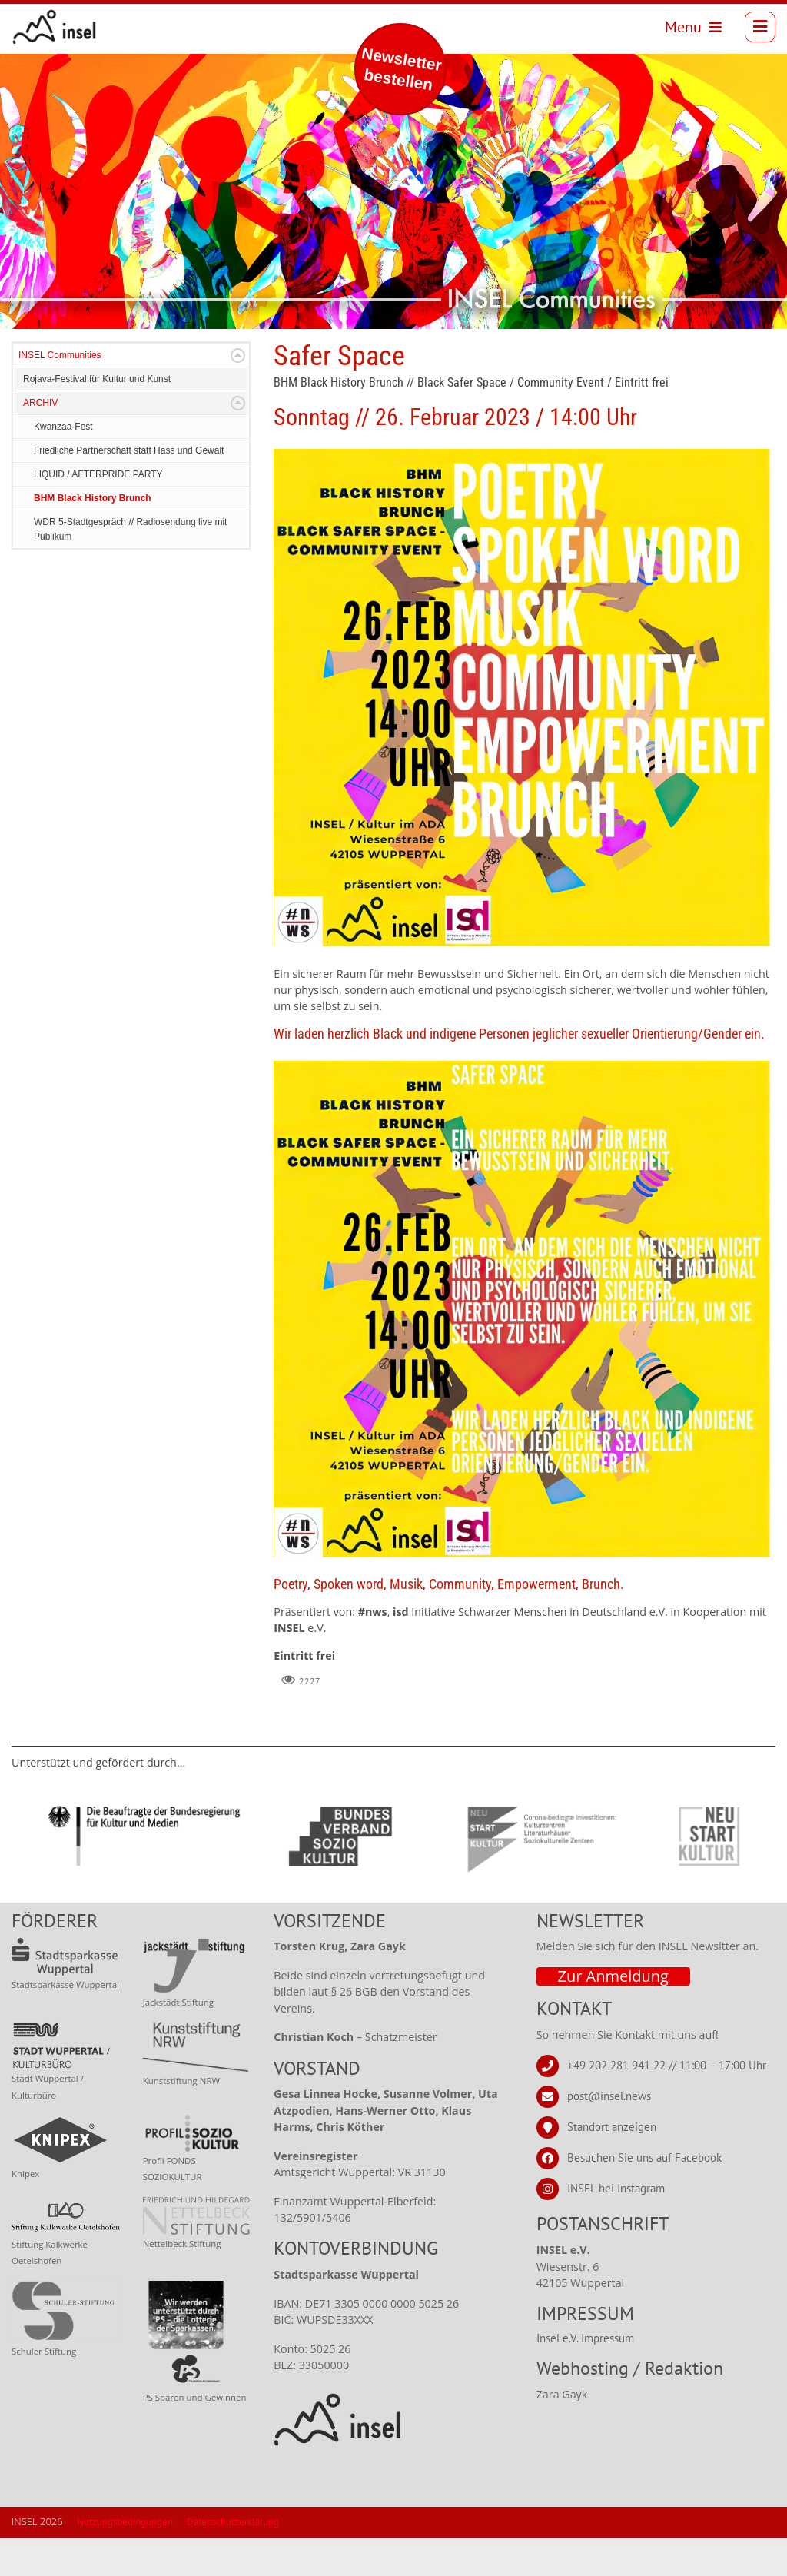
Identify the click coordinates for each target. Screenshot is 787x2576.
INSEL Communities (59, 393)
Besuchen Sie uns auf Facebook (644, 2196)
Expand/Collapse (238, 394)
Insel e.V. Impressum (585, 2376)
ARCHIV (40, 441)
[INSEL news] (63, 31)
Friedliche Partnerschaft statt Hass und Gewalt (129, 489)
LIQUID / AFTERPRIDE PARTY (98, 512)
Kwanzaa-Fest (63, 465)
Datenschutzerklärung (233, 2560)
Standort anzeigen (611, 2165)
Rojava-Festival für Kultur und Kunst (97, 417)
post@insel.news (609, 2134)
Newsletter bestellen (401, 69)
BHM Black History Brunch (92, 536)
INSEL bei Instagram (616, 2226)
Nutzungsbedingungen (125, 2560)
